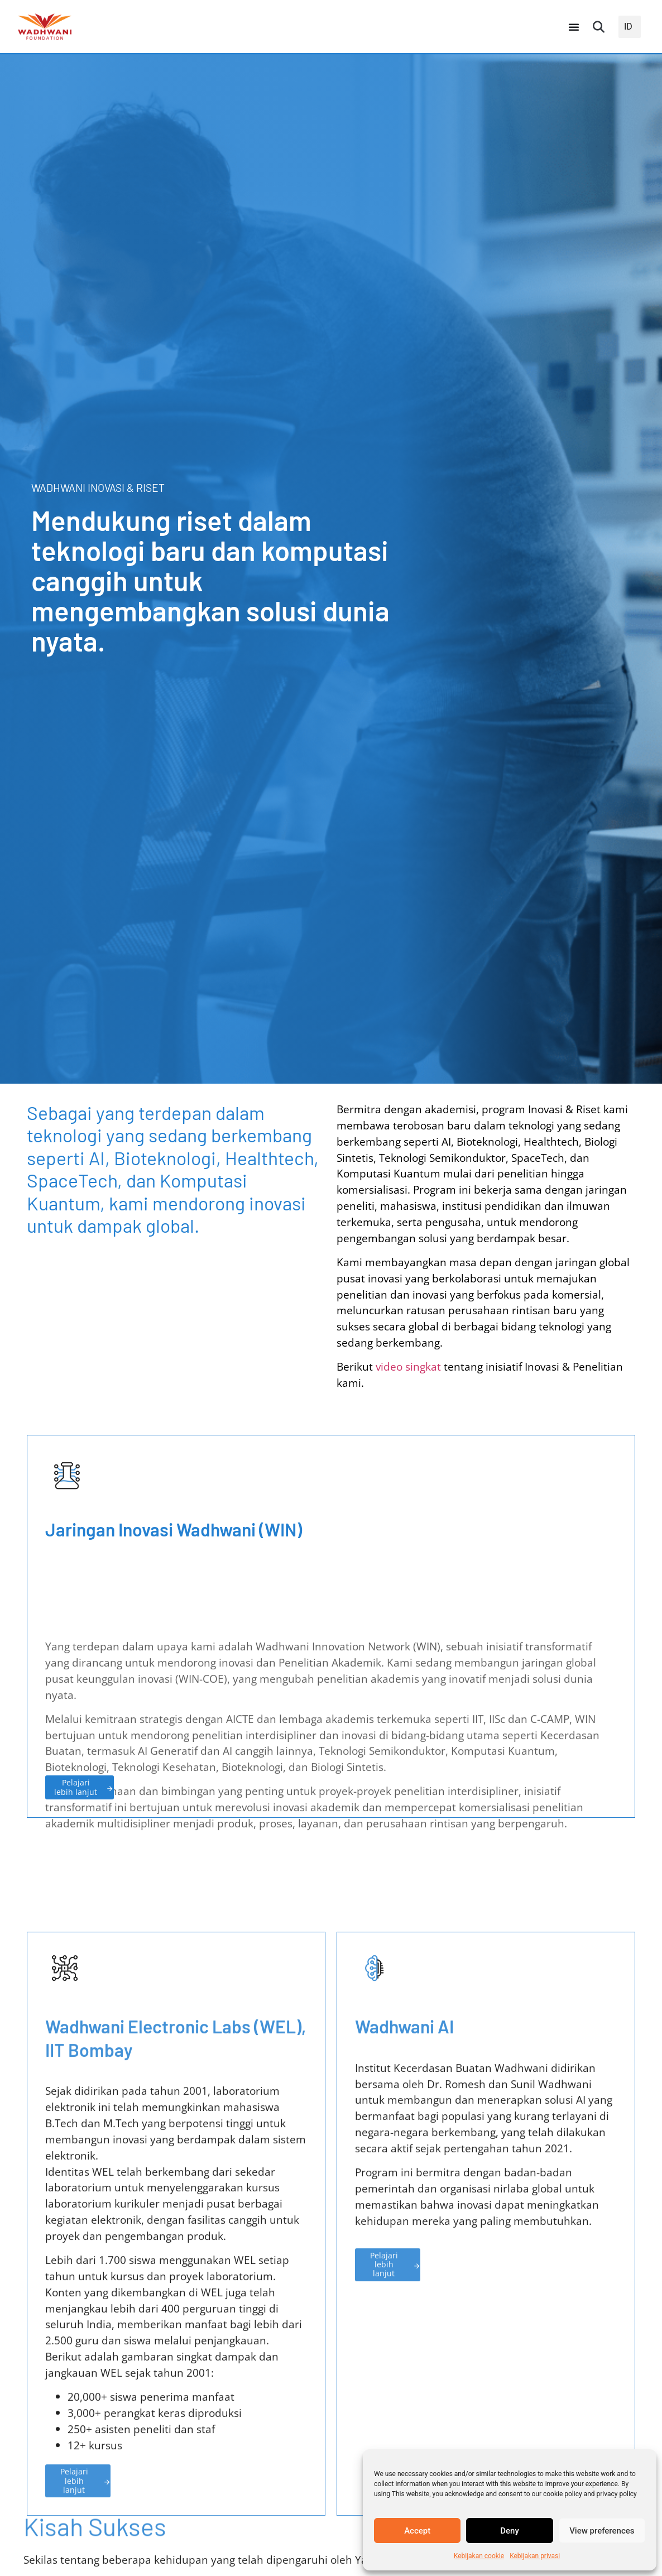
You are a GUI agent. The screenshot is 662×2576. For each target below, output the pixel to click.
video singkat (408, 1366)
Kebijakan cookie (479, 2556)
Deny (509, 2531)
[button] (599, 26)
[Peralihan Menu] (573, 26)
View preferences (601, 2531)
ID (628, 26)
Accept (417, 2531)
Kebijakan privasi (535, 2556)
